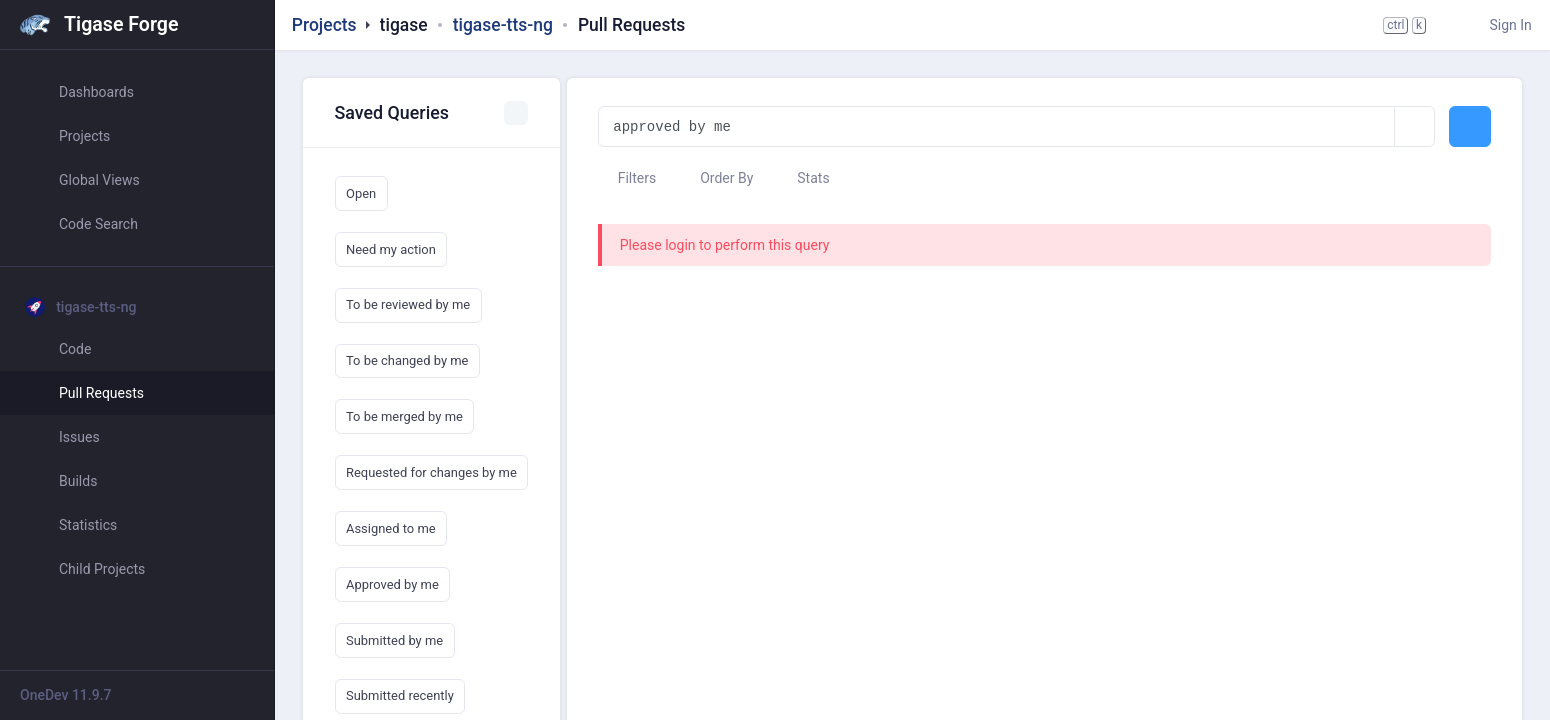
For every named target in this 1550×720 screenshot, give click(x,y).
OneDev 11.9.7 (66, 695)
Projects (324, 25)
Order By (717, 178)
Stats (804, 178)
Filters (627, 178)
